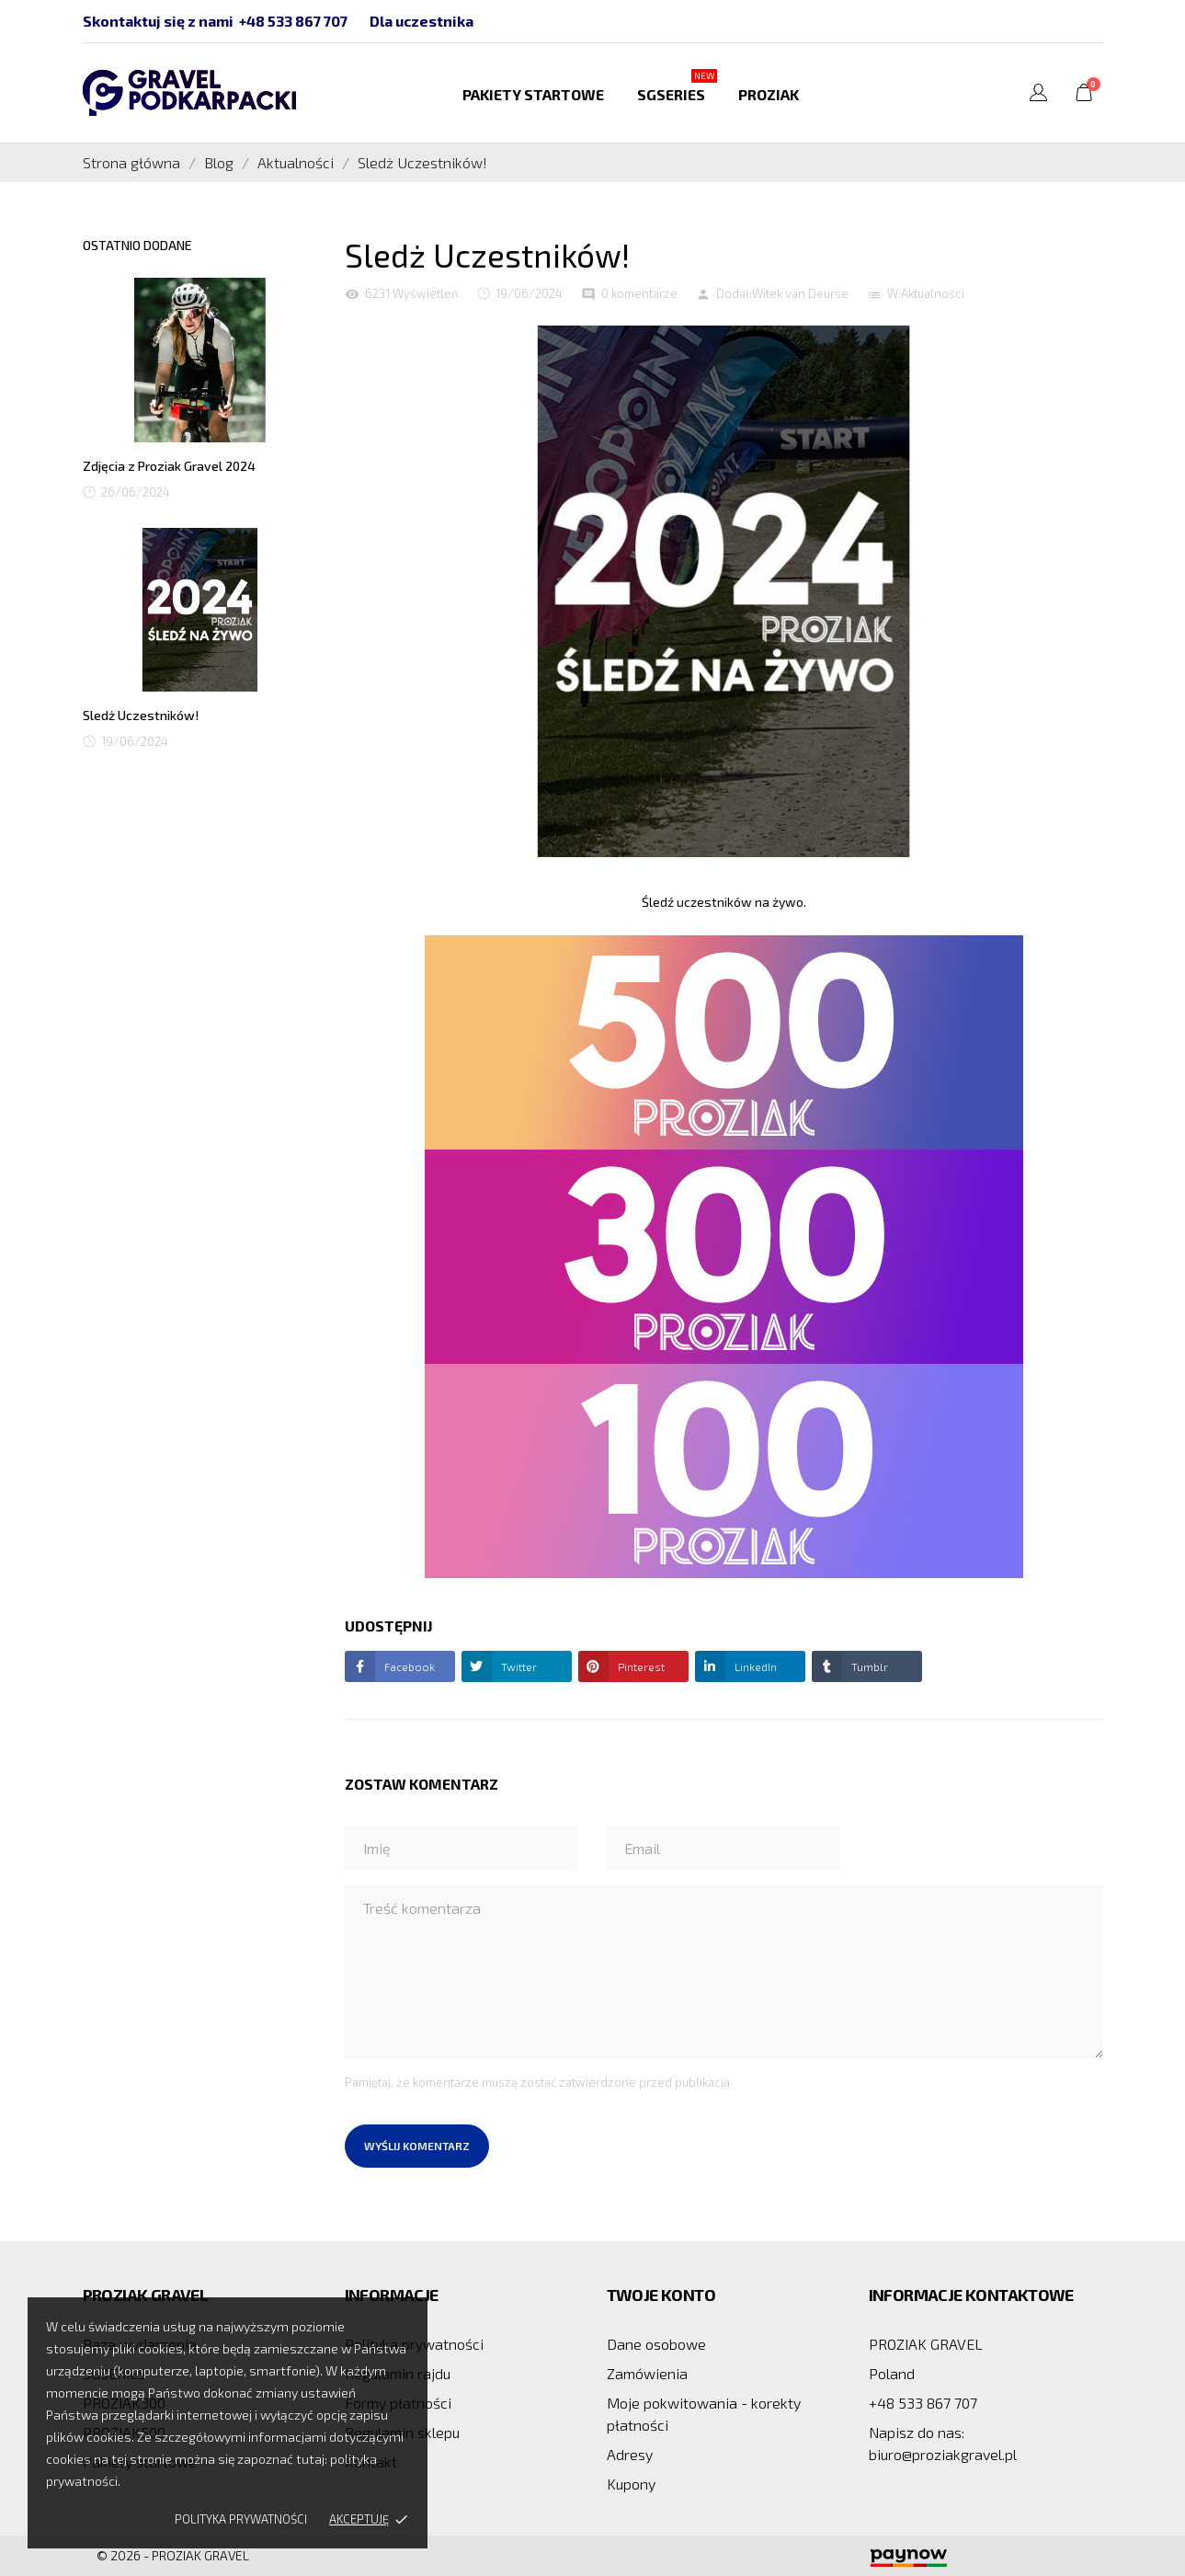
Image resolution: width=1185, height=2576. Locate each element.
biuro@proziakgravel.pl (943, 2454)
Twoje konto (661, 2294)
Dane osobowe (656, 2344)
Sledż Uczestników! (141, 715)
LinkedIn (754, 1666)
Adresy (630, 2454)
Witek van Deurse (800, 293)
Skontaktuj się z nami (158, 20)
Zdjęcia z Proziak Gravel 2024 (169, 466)
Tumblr (868, 1666)
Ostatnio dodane (137, 245)
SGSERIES (677, 86)
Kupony (631, 2483)
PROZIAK (768, 94)
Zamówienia (647, 2373)
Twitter (517, 1666)
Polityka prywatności (241, 2519)
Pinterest (640, 1666)
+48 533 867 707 (293, 20)
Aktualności (932, 293)
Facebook (408, 1666)
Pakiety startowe (533, 94)
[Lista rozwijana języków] (1038, 95)
